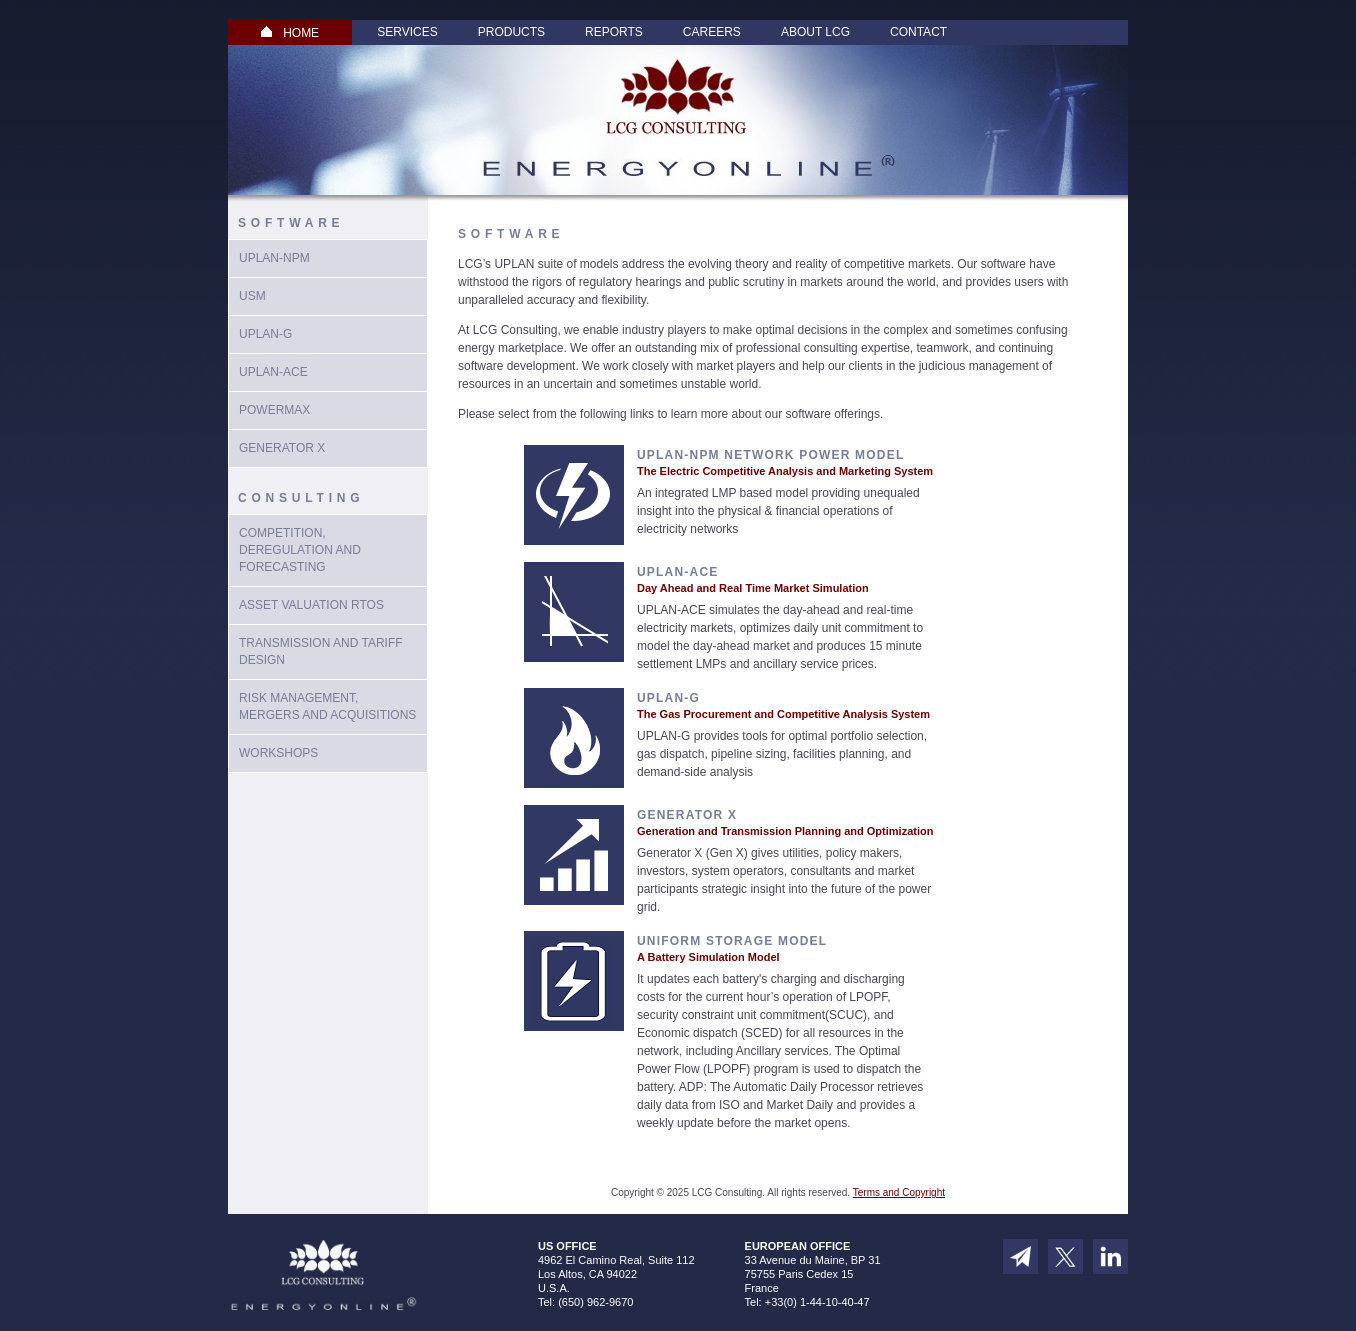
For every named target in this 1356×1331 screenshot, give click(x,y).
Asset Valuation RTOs (311, 605)
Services (407, 32)
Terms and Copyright (899, 1192)
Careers (712, 32)
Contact (918, 32)
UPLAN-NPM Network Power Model (770, 455)
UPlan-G (265, 334)
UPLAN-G (668, 698)
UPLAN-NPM (274, 258)
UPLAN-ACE (273, 372)
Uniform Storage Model (732, 941)
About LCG (815, 32)
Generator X (282, 448)
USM (252, 296)
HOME (290, 33)
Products (511, 32)
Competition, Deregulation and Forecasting (300, 550)
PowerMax (274, 410)
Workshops (278, 753)
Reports (614, 32)
